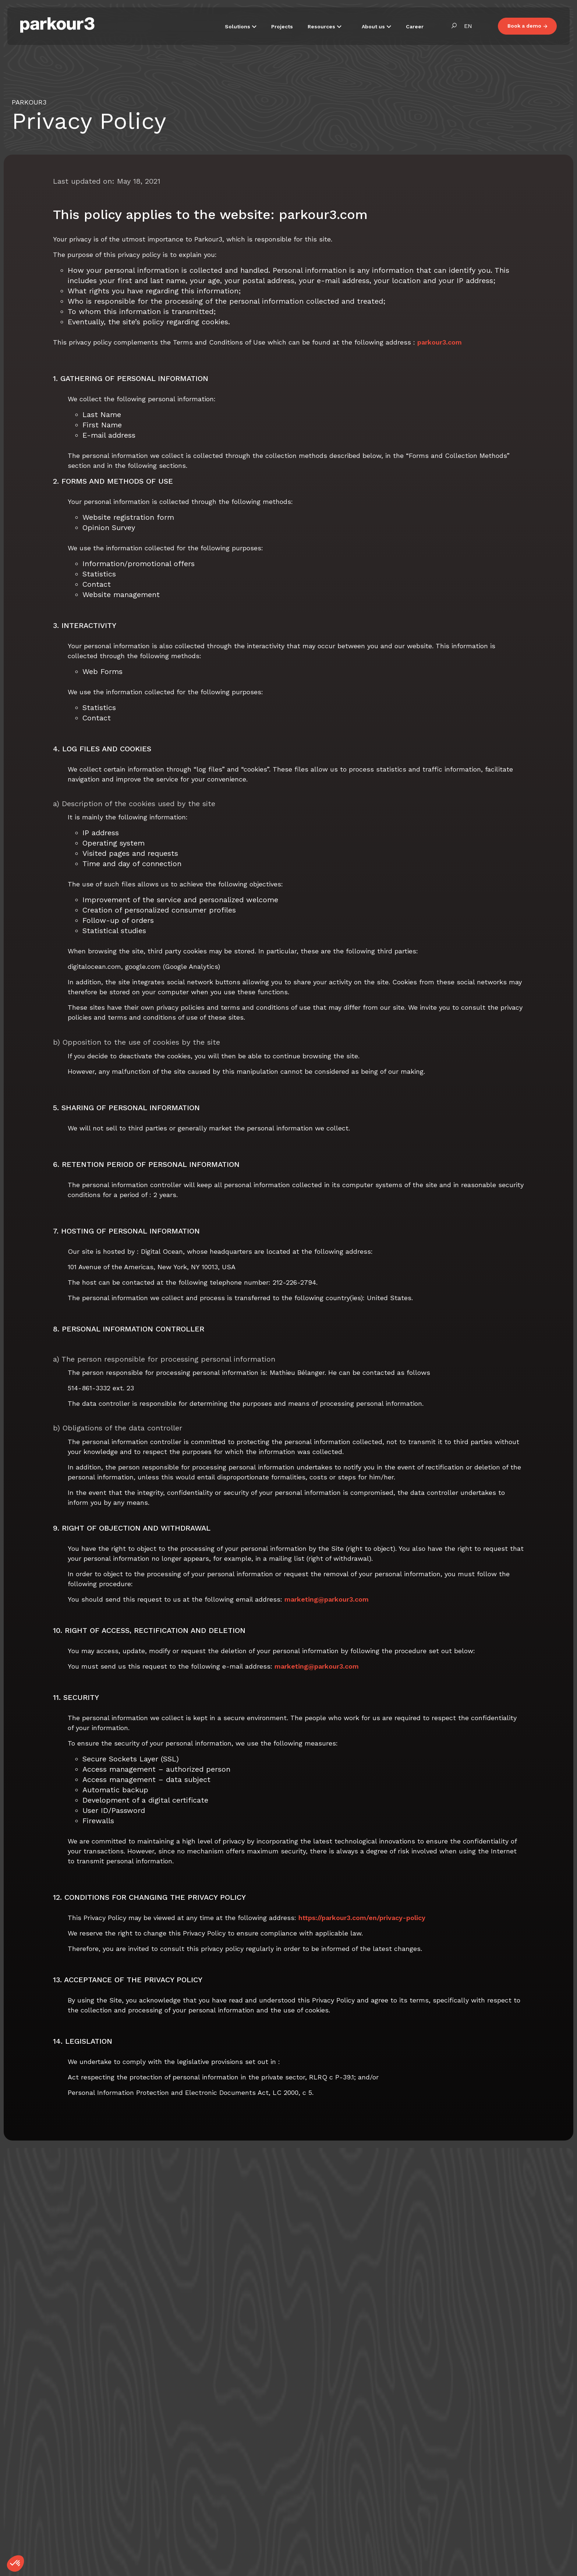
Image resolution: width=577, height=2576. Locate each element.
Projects (282, 26)
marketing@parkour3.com (326, 1599)
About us (374, 26)
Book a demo (527, 26)
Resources (322, 26)
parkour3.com (439, 342)
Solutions (238, 26)
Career (415, 26)
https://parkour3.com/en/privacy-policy (361, 1918)
